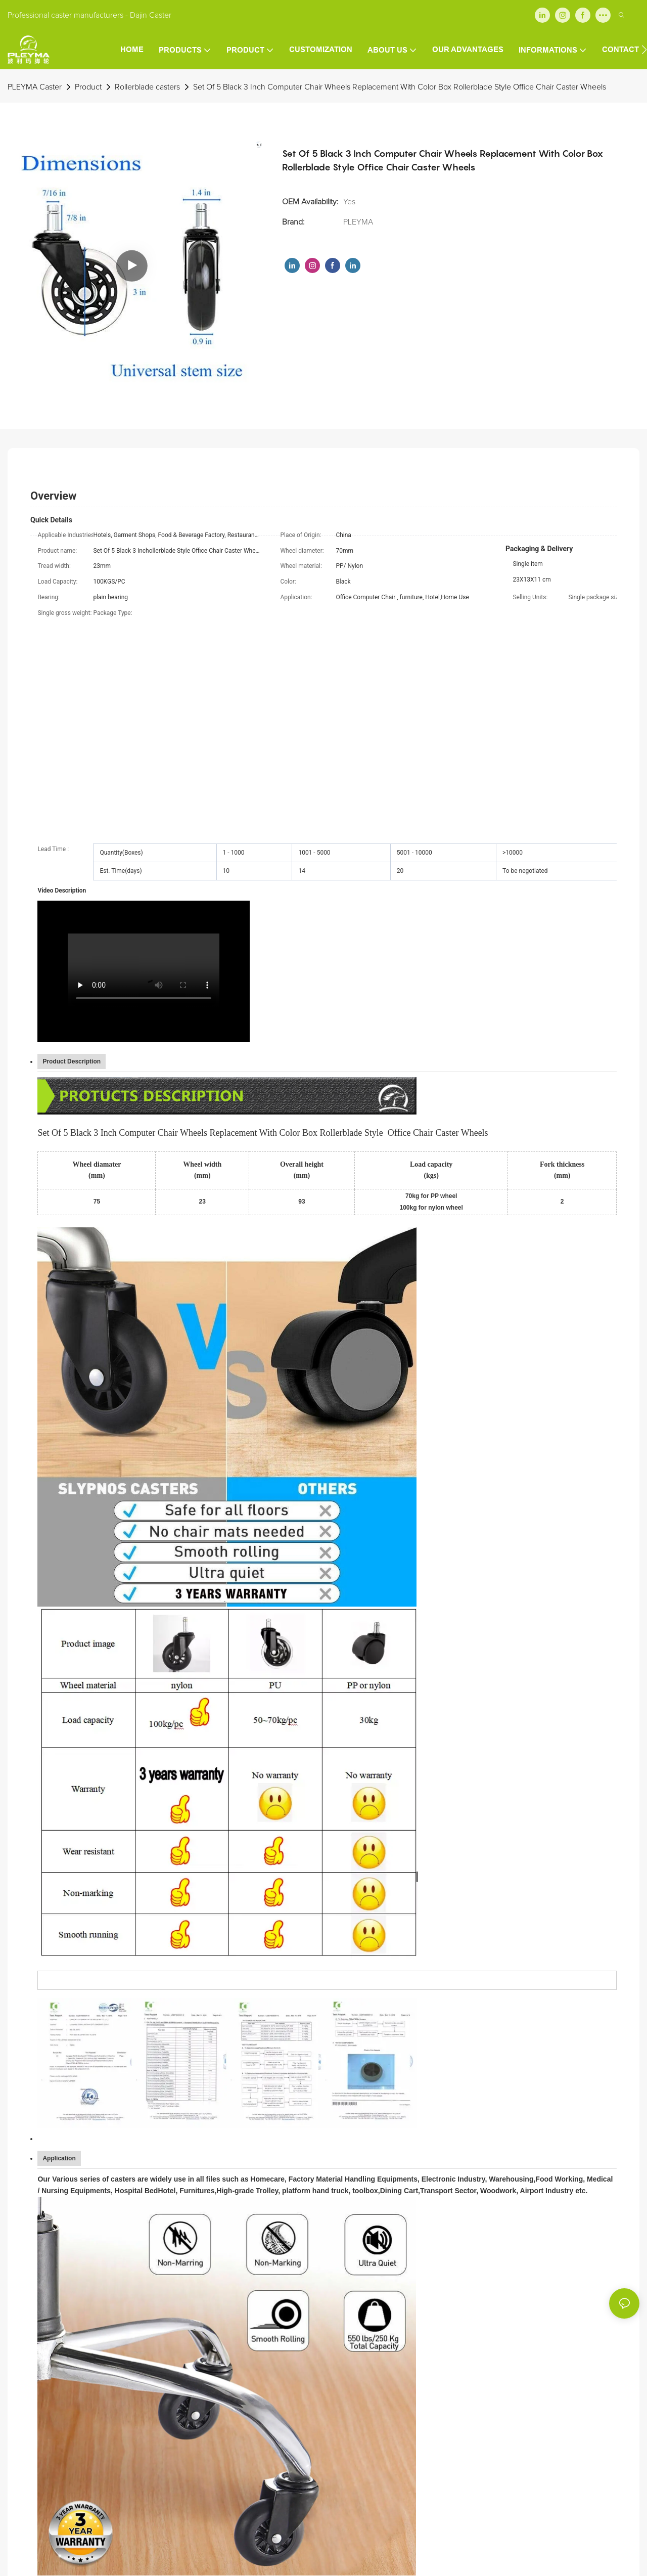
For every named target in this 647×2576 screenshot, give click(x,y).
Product (88, 87)
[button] (644, 49)
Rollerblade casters (147, 87)
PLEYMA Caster (35, 87)
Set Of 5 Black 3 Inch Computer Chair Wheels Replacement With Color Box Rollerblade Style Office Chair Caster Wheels (399, 87)
